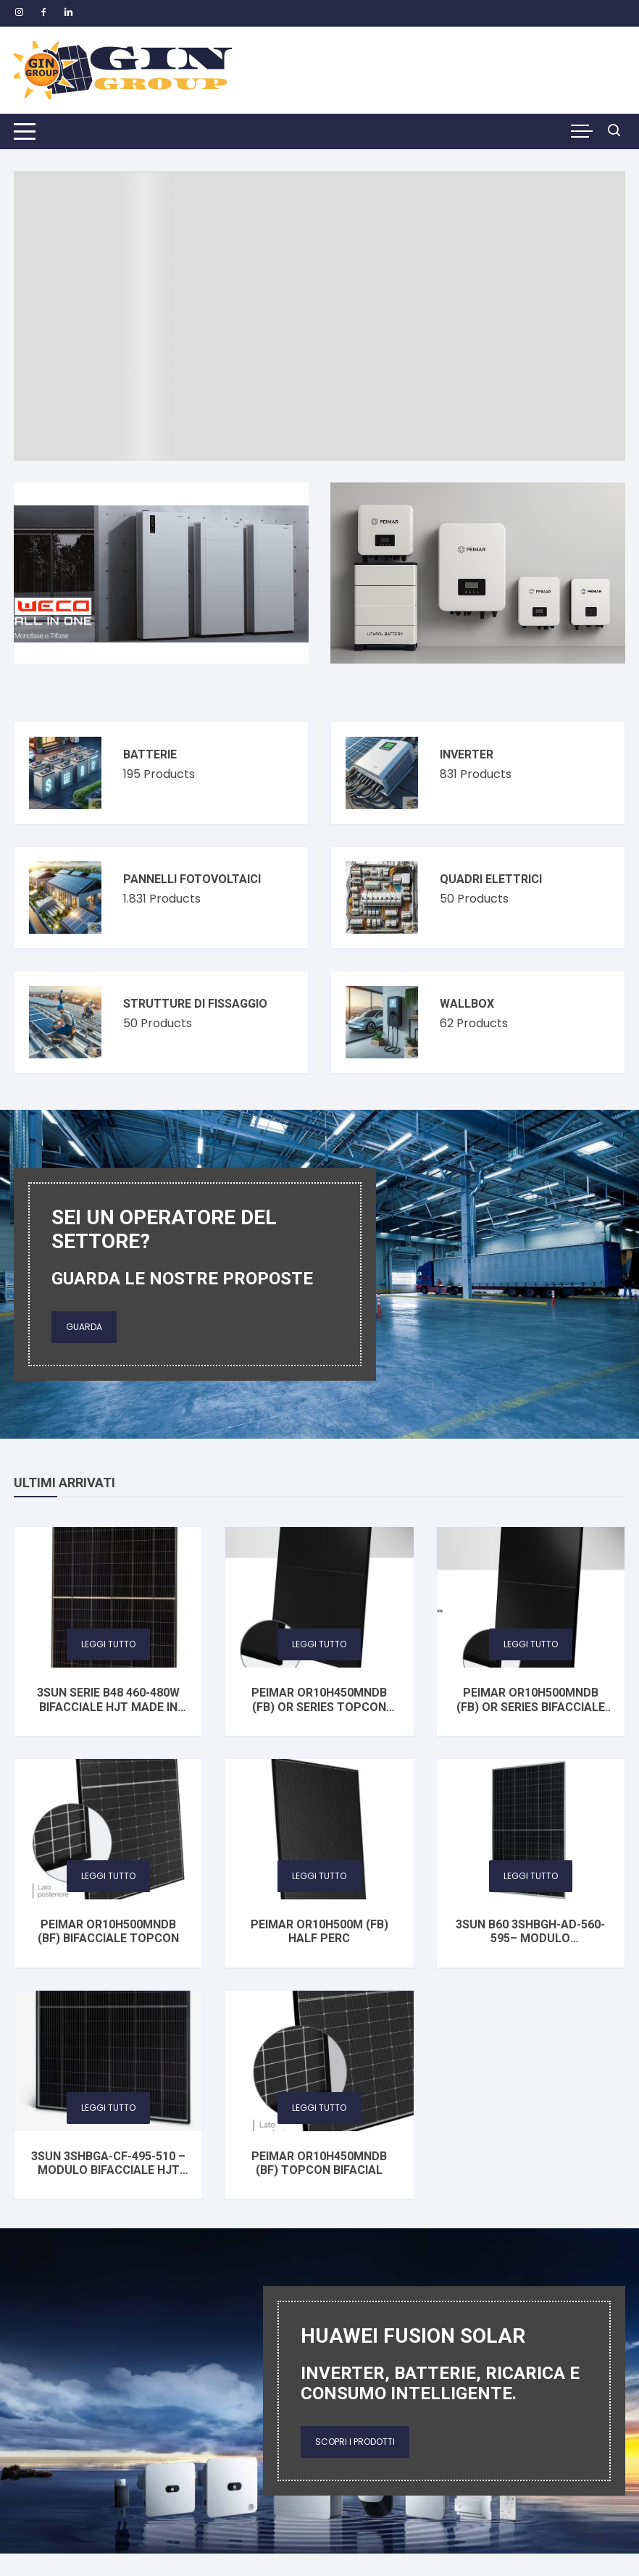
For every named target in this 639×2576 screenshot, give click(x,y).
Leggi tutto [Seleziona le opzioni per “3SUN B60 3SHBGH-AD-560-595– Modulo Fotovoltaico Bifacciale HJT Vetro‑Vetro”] (531, 1876)
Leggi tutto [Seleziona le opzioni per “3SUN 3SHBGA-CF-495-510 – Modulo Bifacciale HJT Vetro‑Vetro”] (108, 2108)
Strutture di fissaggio (195, 1004)
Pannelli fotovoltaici (192, 879)
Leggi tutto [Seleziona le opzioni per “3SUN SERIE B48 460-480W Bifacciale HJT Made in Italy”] (108, 1644)
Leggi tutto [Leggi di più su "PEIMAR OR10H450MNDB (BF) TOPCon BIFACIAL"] (319, 2108)
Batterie (150, 754)
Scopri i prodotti (355, 2441)
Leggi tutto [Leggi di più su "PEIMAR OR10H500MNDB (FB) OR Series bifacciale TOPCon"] (531, 1644)
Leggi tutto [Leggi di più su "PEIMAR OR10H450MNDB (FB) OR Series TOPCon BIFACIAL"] (319, 1644)
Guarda (84, 1327)
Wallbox (467, 1004)
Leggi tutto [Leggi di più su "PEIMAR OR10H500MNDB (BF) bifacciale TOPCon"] (108, 1876)
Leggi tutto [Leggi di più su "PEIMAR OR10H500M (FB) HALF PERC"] (319, 1876)
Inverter (466, 754)
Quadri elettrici (491, 879)
